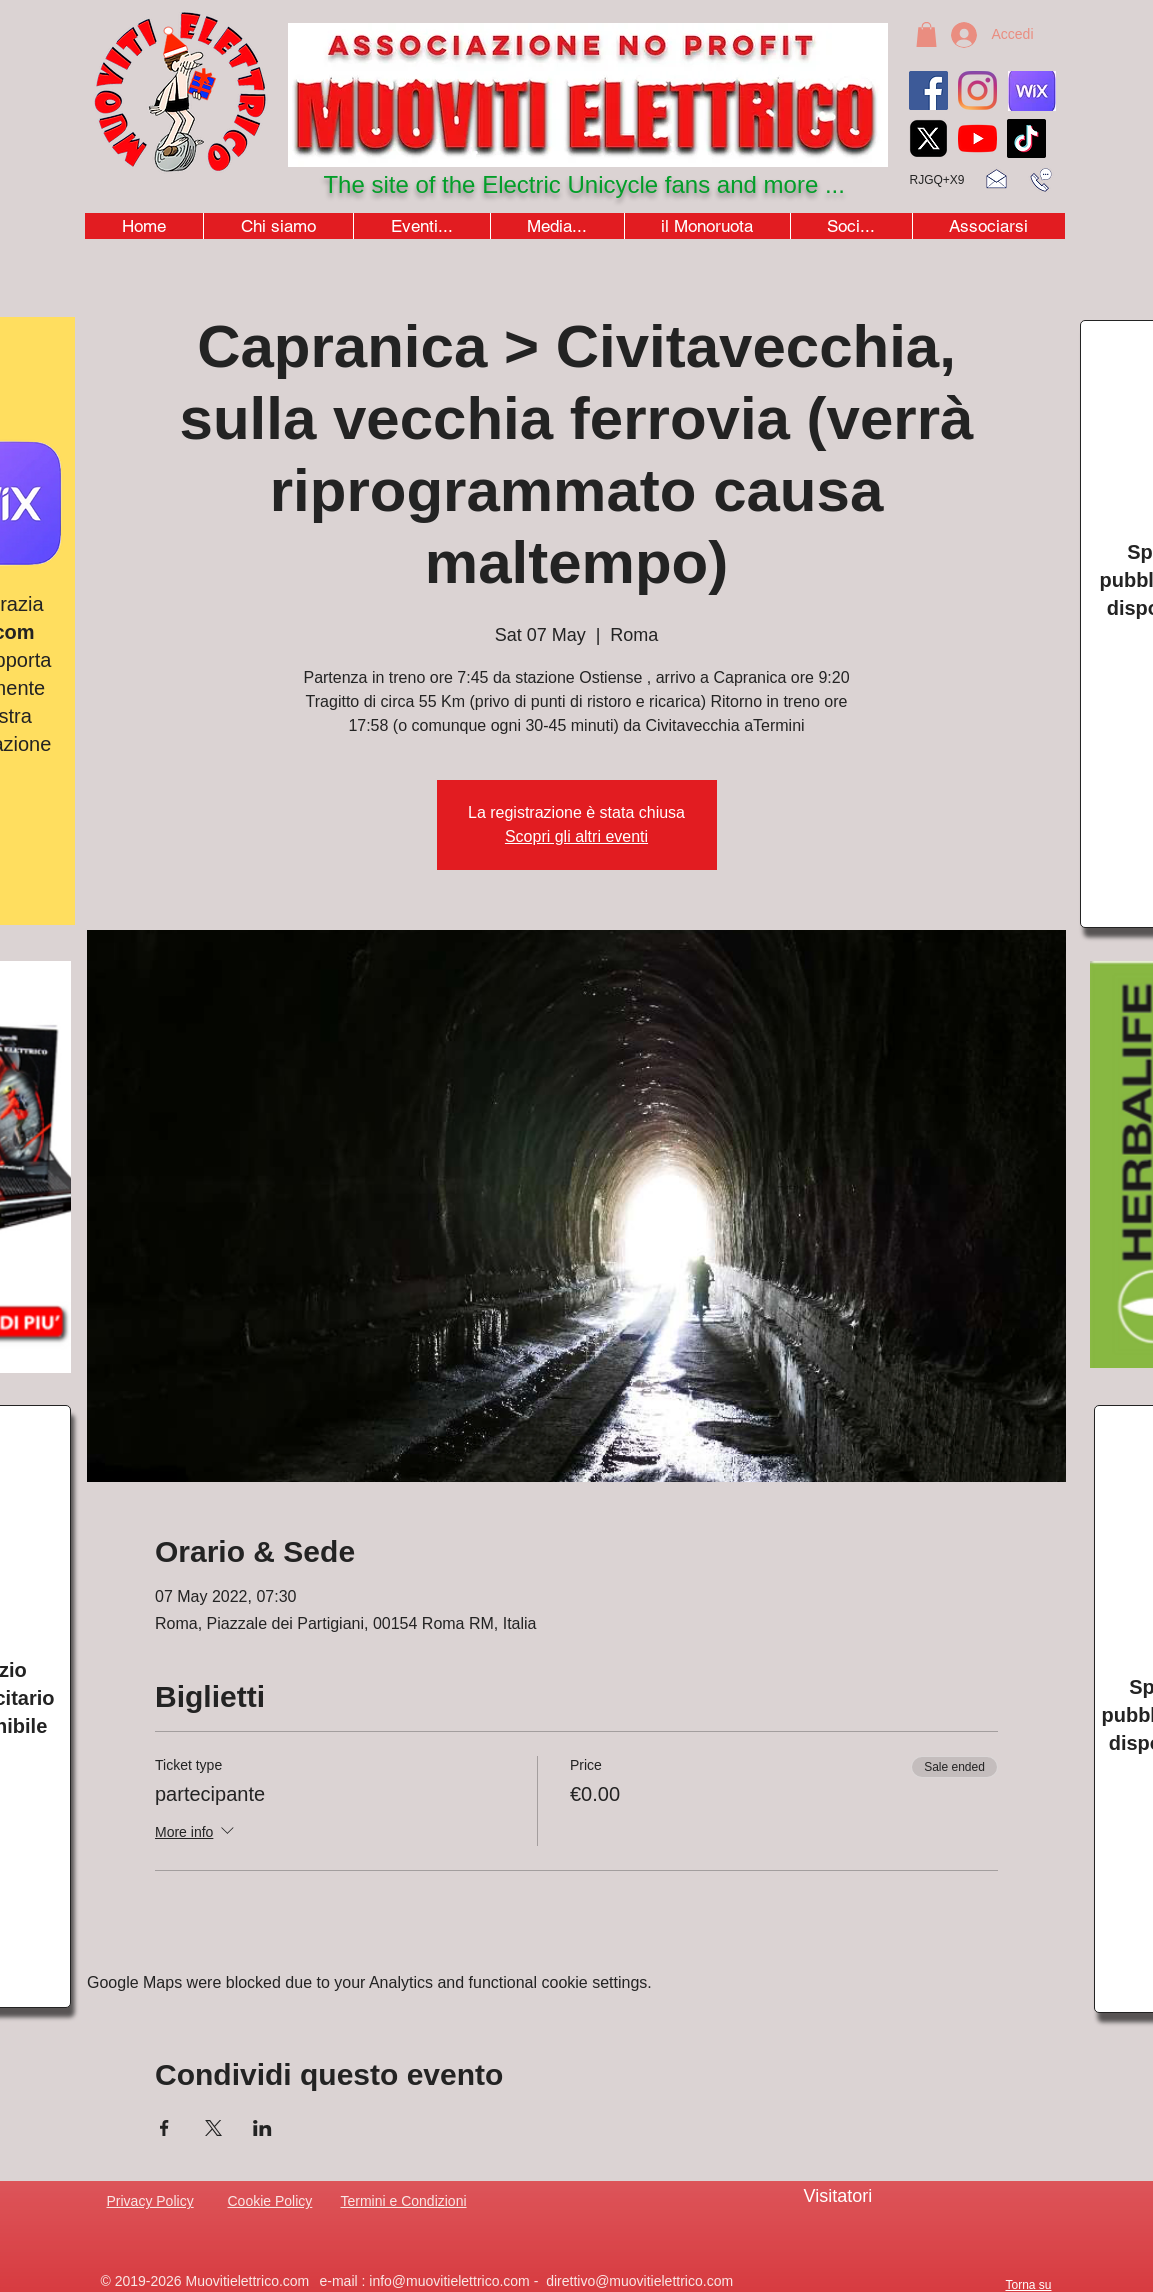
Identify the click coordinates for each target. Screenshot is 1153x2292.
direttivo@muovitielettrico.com (639, 2281)
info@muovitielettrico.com (449, 2281)
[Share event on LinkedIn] (262, 2128)
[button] (926, 34)
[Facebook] (928, 90)
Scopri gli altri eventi (576, 836)
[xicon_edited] (928, 138)
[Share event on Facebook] (164, 2128)
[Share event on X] (213, 2128)
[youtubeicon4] (977, 138)
